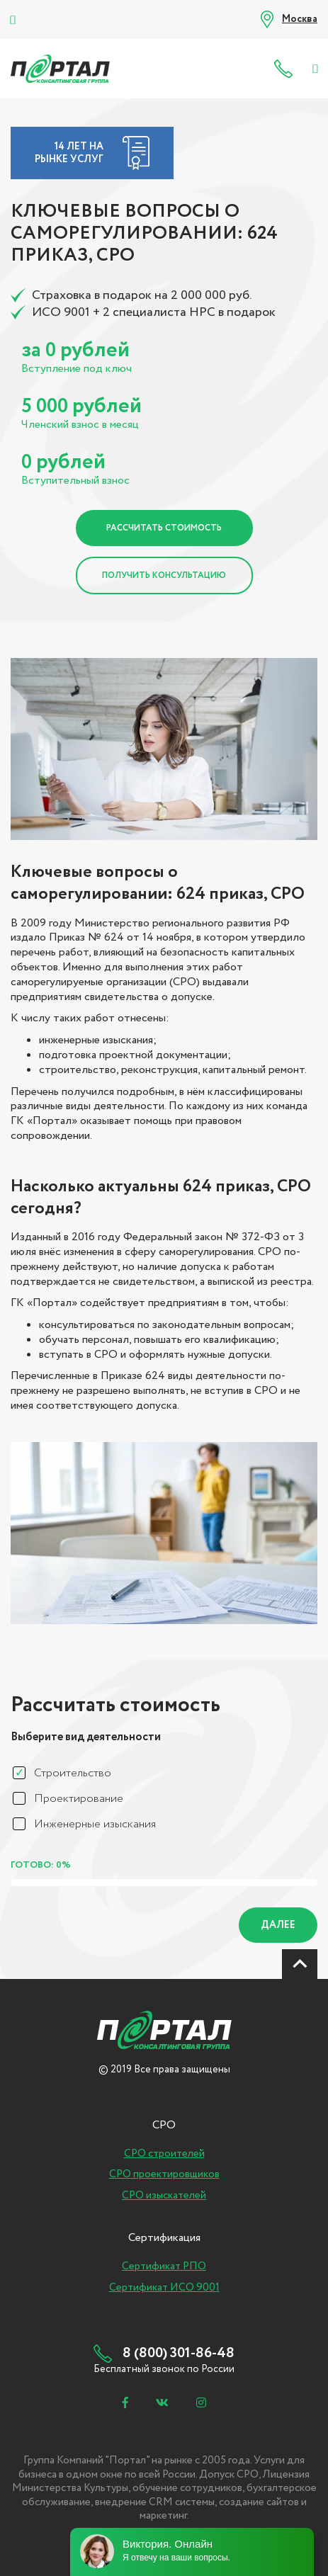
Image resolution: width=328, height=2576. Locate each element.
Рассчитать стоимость (164, 528)
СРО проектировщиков (164, 2174)
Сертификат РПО (164, 2266)
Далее (278, 1925)
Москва (299, 19)
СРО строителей (164, 2154)
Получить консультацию (164, 575)
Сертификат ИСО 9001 (164, 2288)
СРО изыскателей (164, 2195)
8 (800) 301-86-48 (286, 68)
